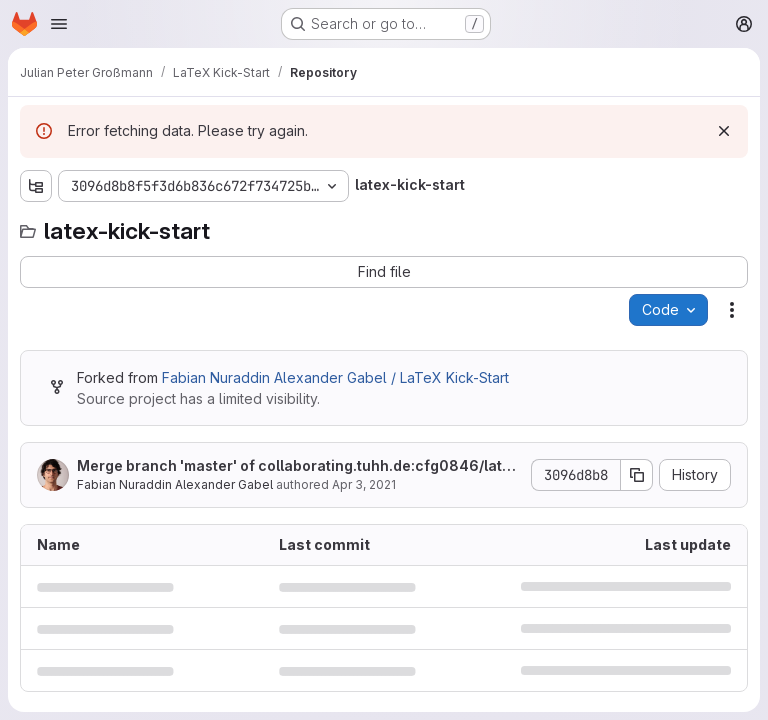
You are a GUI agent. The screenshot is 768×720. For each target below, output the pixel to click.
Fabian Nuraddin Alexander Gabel (175, 484)
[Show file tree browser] (36, 186)
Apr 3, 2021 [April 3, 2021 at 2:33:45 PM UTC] (364, 484)
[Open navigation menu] (59, 24)
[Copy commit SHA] (637, 475)
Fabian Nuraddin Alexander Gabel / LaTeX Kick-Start (335, 377)
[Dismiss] (724, 131)
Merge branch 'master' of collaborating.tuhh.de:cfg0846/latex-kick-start (298, 466)
